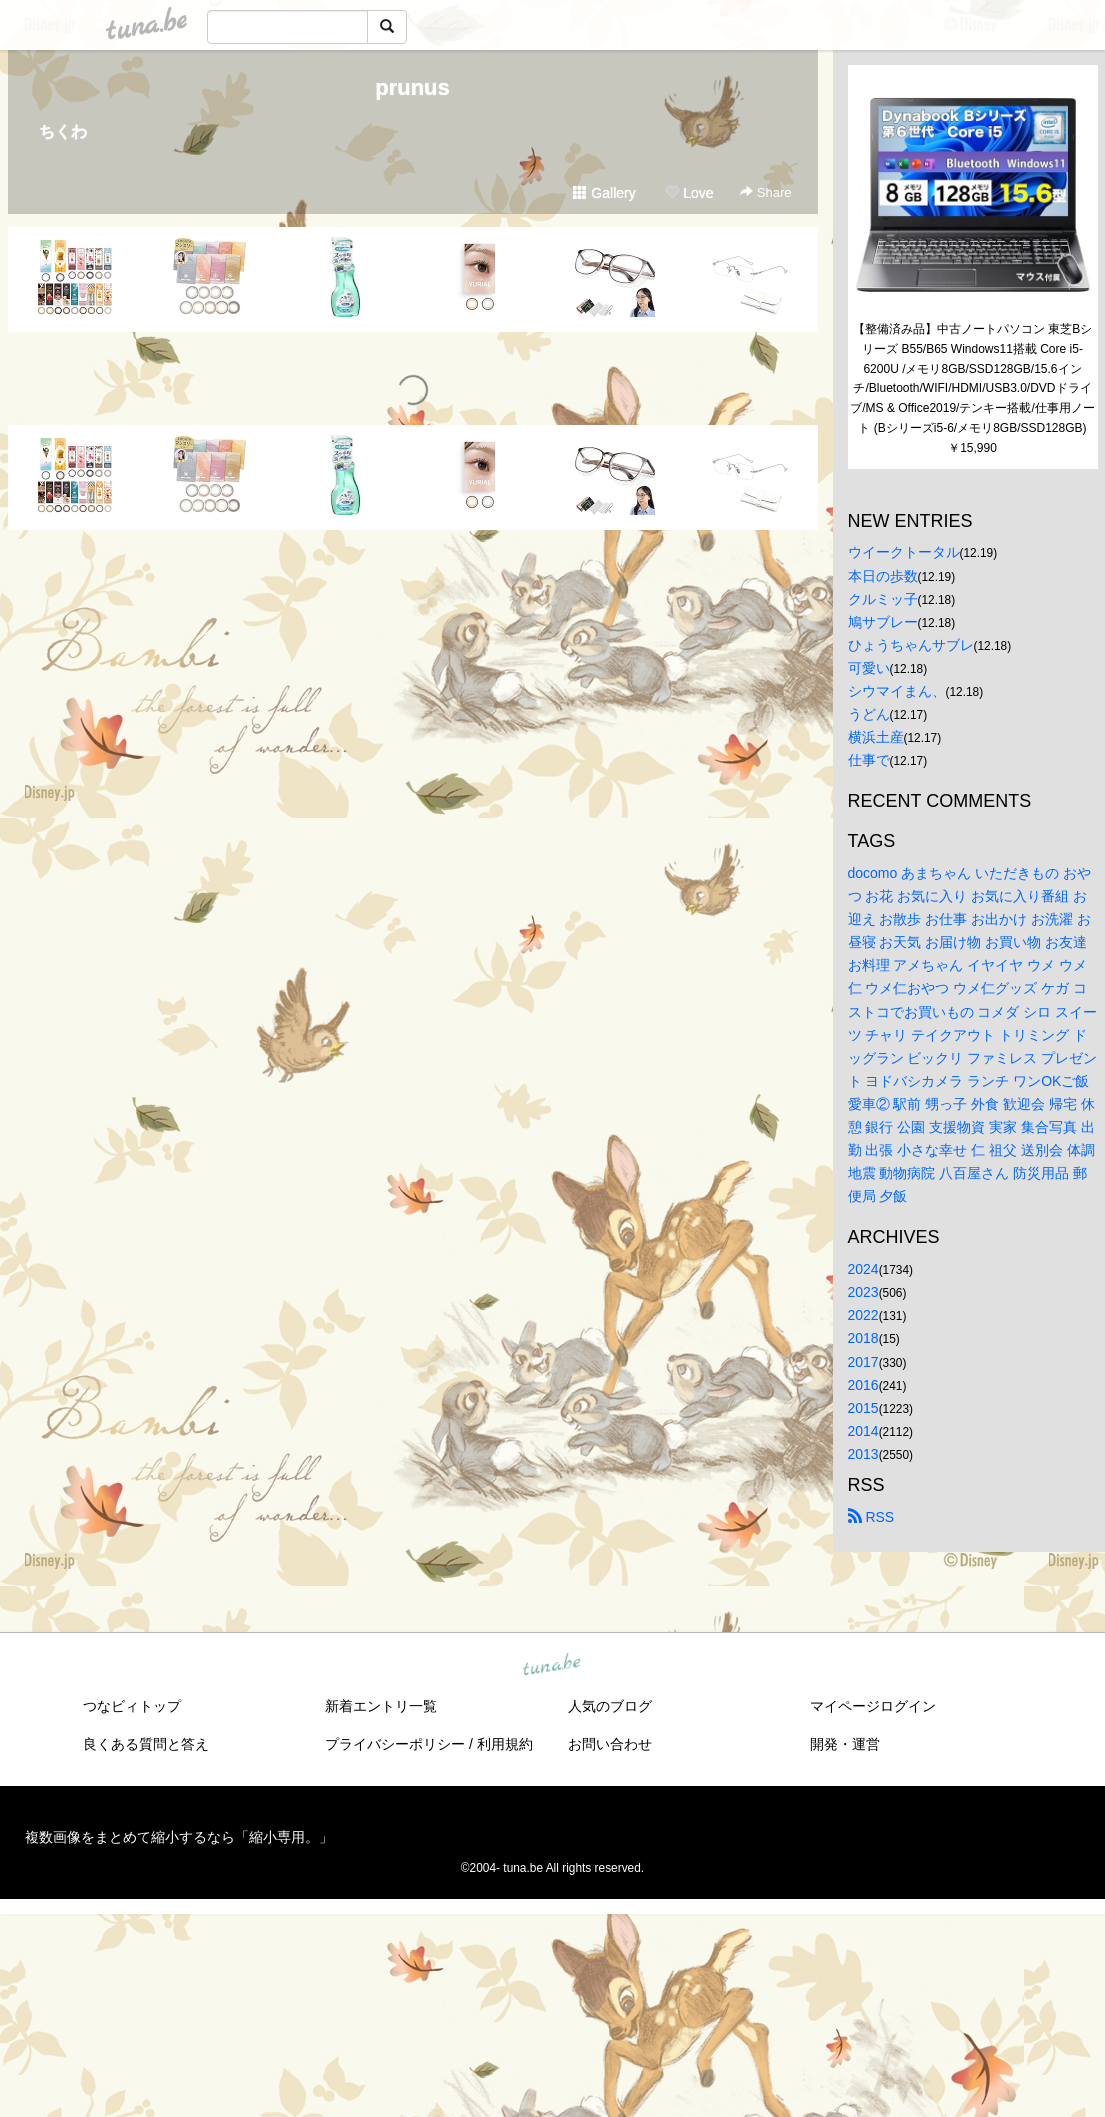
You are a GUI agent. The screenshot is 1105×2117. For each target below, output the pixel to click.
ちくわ (63, 131)
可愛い (869, 668)
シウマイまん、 (897, 691)
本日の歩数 (883, 576)
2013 (863, 1454)
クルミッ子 (883, 599)
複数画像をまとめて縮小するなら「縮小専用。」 (179, 1837)
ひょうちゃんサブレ (911, 645)
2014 (863, 1431)
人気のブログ (610, 1706)
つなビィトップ (132, 1706)
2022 (863, 1315)
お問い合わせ (610, 1744)
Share (765, 192)
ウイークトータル (904, 552)
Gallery (604, 193)
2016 (863, 1385)
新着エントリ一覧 (381, 1706)
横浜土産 (876, 737)
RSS (871, 1517)
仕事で (869, 760)
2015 (863, 1408)
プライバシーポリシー (395, 1744)
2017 (863, 1362)
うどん (869, 714)
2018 (863, 1338)
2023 (863, 1292)
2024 (863, 1269)
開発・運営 (845, 1744)
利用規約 (505, 1744)
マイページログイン (873, 1706)
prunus (412, 87)
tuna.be (552, 1666)
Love (689, 193)
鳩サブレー (883, 622)
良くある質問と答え (146, 1744)
